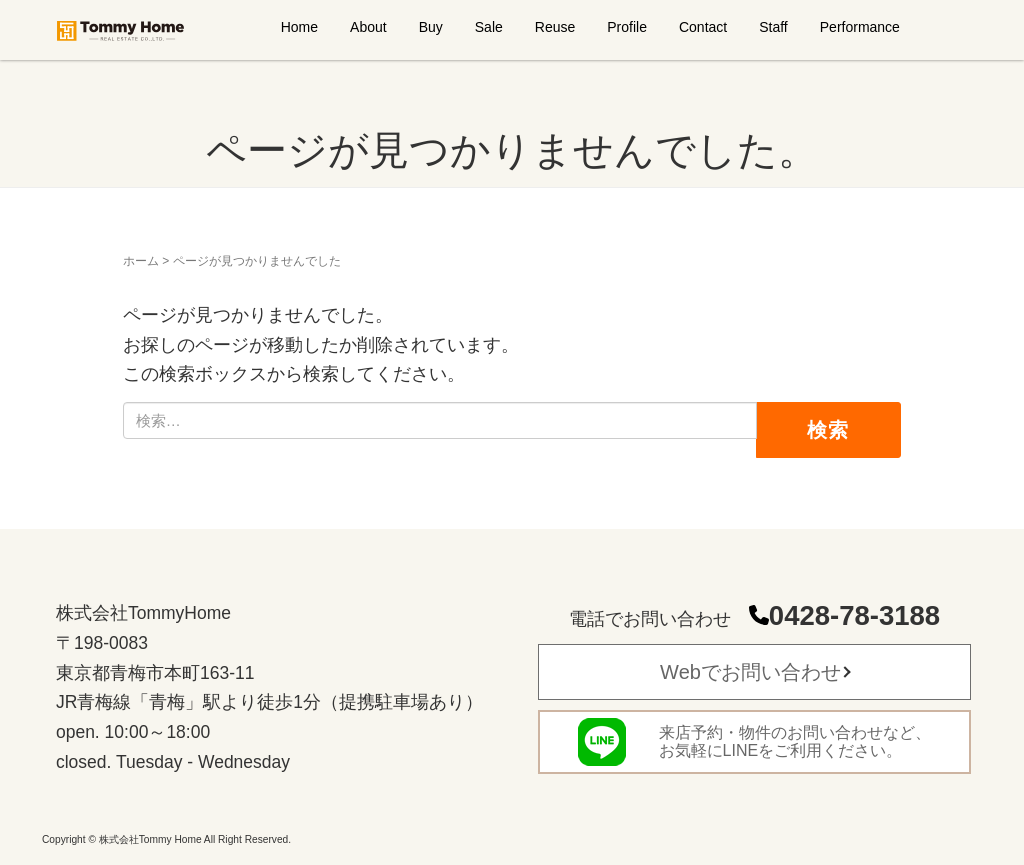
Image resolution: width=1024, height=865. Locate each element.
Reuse (555, 27)
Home (299, 27)
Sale (489, 27)
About (368, 27)
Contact (703, 27)
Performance (860, 27)
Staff (773, 27)
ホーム (141, 261)
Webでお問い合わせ (750, 672)
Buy (431, 27)
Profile (627, 27)
